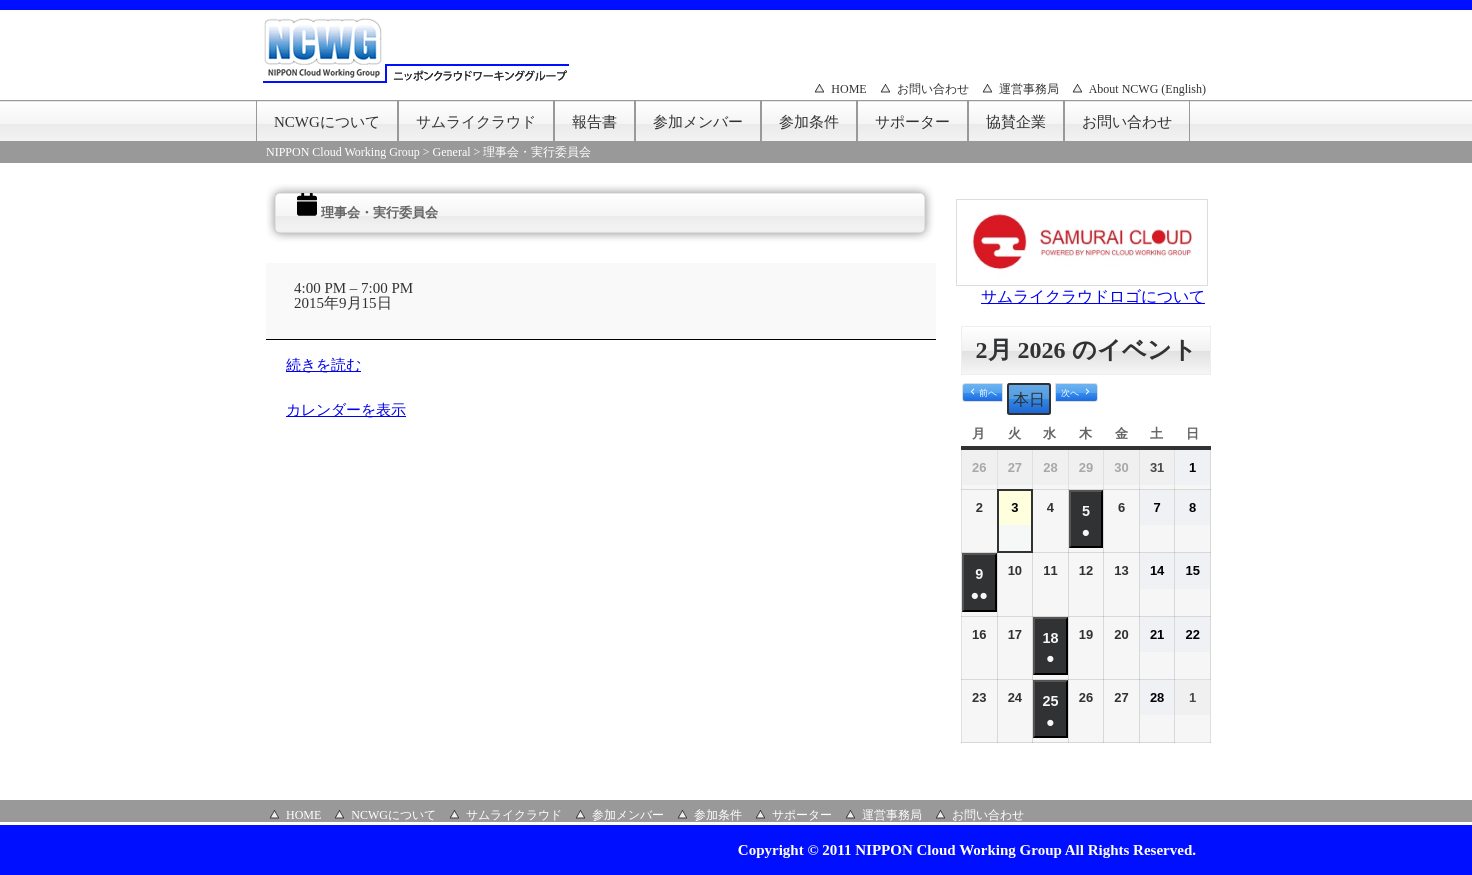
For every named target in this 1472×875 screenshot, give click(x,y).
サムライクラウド (476, 122)
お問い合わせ (933, 89)
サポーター (912, 122)
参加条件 (809, 122)
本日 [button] (1029, 399)
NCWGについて (327, 122)
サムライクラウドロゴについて (1093, 296)
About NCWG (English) (1147, 89)
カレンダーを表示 (346, 410)
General (452, 152)
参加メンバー (698, 122)
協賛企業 (1016, 122)
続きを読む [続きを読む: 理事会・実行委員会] (323, 365)
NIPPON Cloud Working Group (343, 152)
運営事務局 (1029, 89)
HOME (848, 89)
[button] (982, 393)
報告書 (594, 122)
